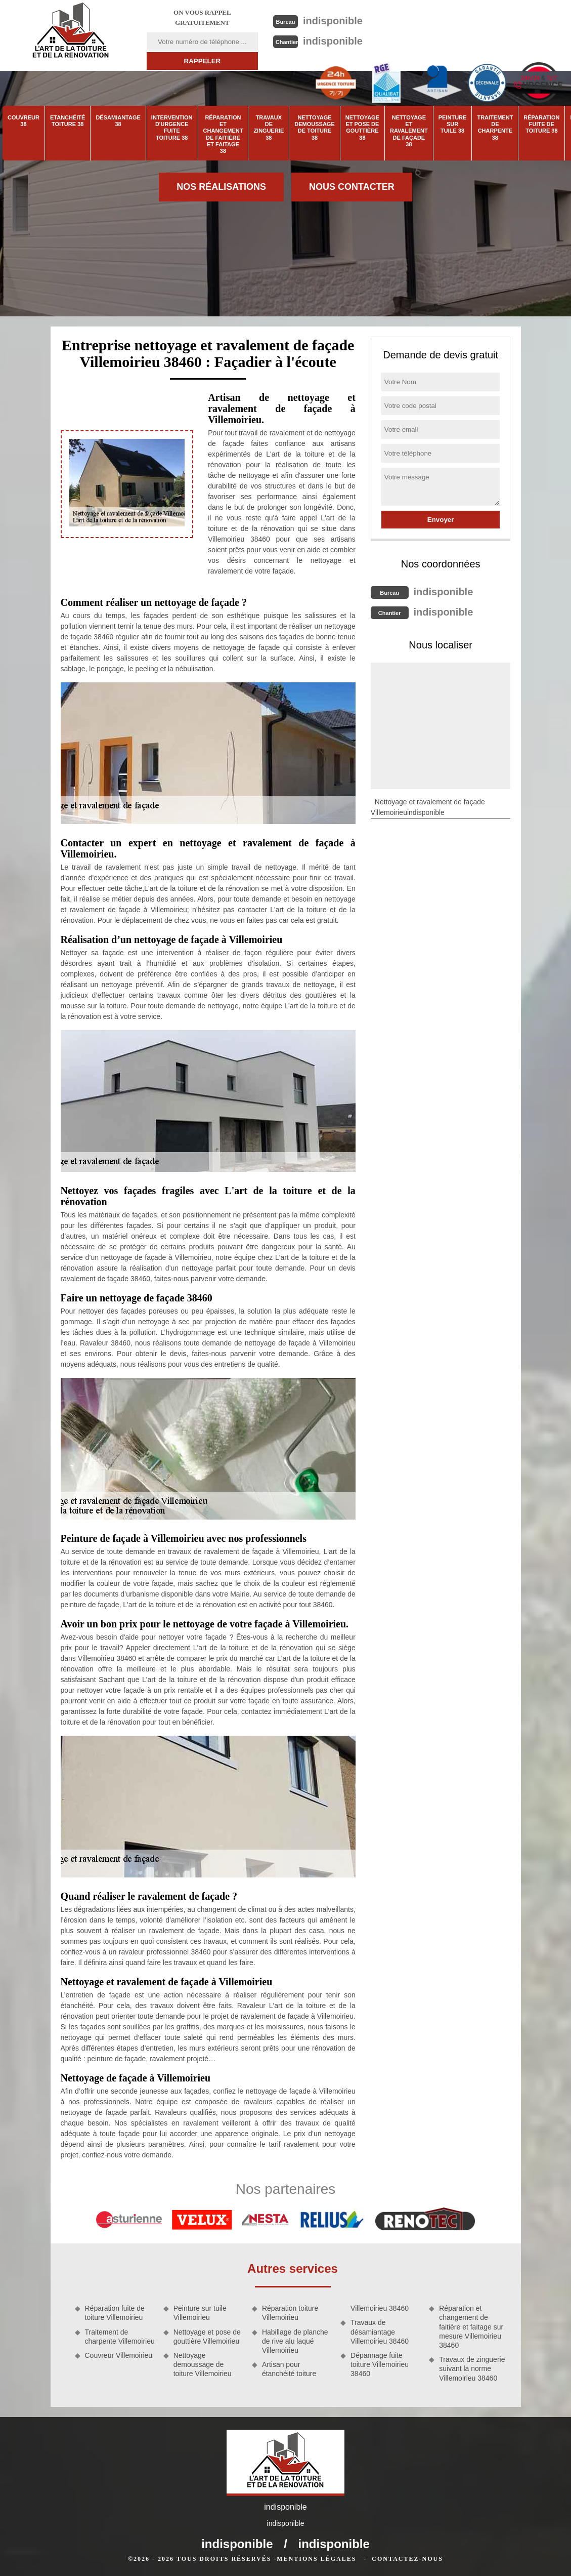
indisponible (333, 20)
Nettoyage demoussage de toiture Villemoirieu (202, 2364)
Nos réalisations (221, 187)
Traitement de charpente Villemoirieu (120, 2336)
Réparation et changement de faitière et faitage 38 (223, 134)
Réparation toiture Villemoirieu (290, 2312)
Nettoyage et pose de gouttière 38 (362, 127)
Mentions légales (316, 2558)
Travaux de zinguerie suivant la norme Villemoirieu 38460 (472, 2368)
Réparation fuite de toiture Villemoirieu (115, 2312)
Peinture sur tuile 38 (452, 124)
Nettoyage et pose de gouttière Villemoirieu (207, 2336)
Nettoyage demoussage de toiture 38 (314, 127)
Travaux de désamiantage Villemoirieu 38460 (379, 2331)
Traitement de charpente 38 (495, 127)
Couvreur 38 (23, 120)
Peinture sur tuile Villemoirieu (200, 2312)
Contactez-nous (407, 2558)
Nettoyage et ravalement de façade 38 (409, 130)
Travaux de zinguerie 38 (268, 127)
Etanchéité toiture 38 (67, 120)
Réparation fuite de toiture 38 (541, 124)
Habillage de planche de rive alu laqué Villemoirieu (295, 2341)
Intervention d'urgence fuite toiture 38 (172, 127)
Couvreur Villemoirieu (119, 2355)
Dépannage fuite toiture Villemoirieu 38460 (379, 2364)
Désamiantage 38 (118, 120)
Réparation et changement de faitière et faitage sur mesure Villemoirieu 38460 (471, 2326)
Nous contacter (351, 187)
